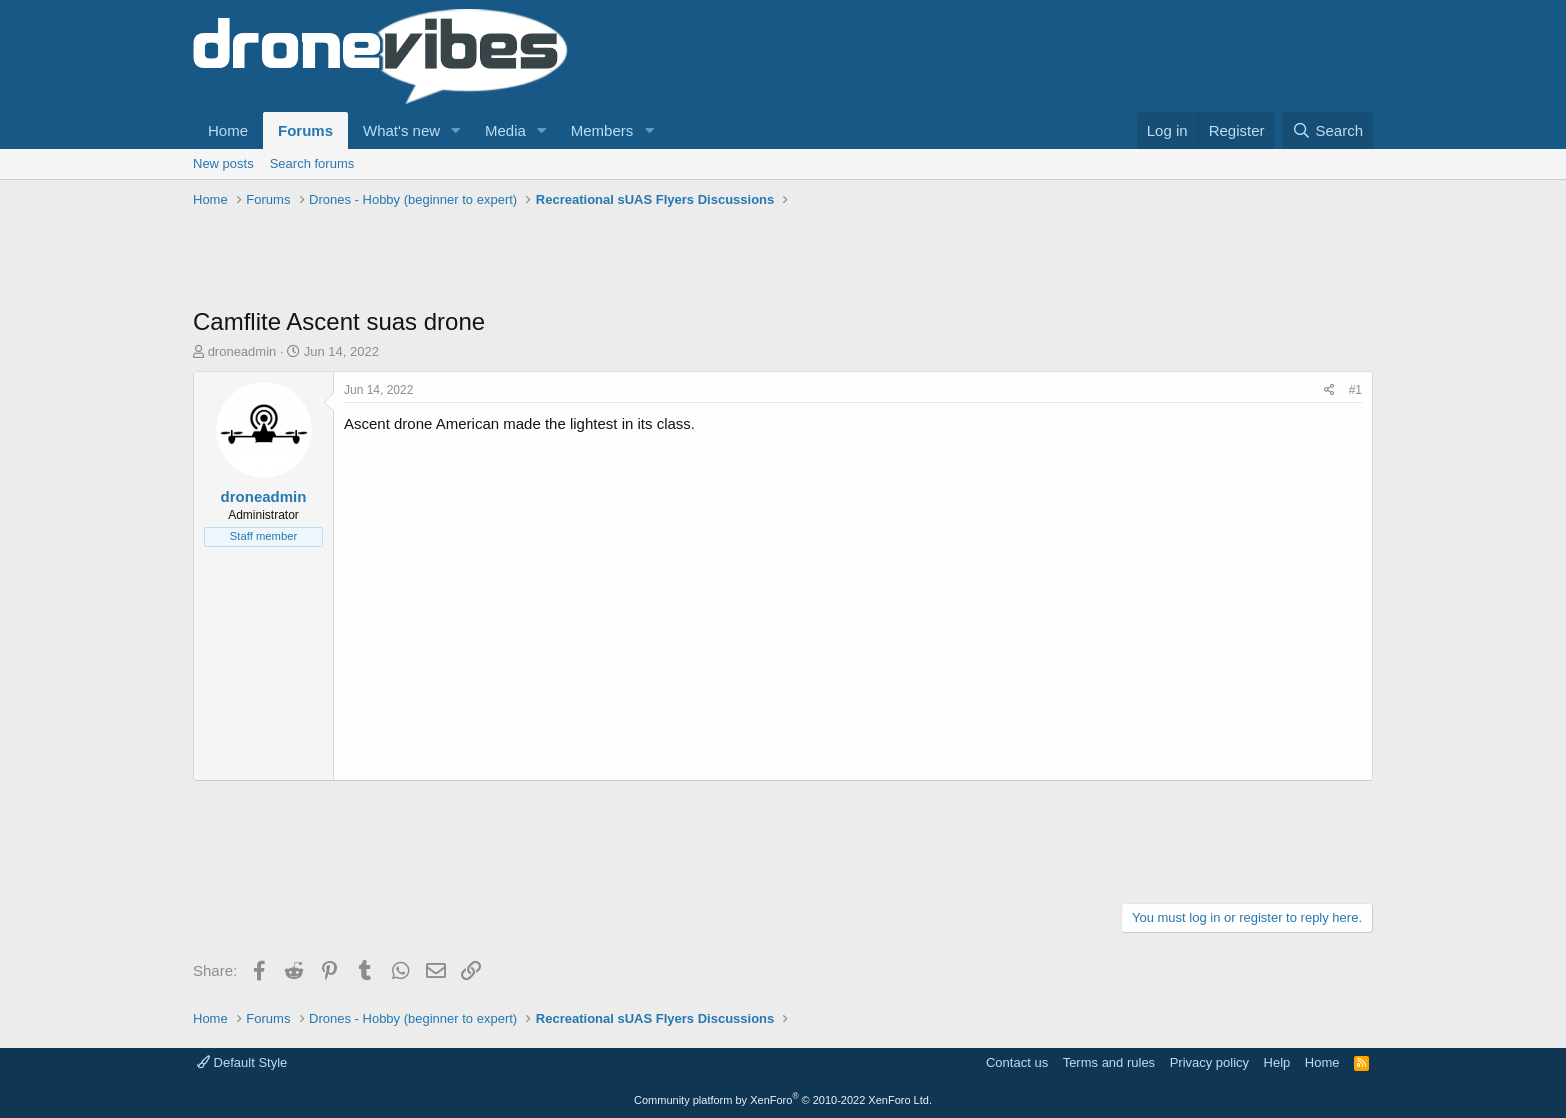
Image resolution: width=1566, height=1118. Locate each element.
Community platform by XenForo (783, 1100)
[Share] (1329, 390)
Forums (305, 130)
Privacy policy (1209, 1062)
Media (505, 130)
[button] (456, 130)
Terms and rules (1109, 1062)
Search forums (312, 163)
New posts (223, 163)
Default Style (242, 1062)
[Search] (1327, 130)
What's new (401, 130)
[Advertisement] (557, 260)
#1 (1355, 390)
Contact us (1017, 1062)
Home (228, 130)
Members (602, 130)
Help (1277, 1062)
